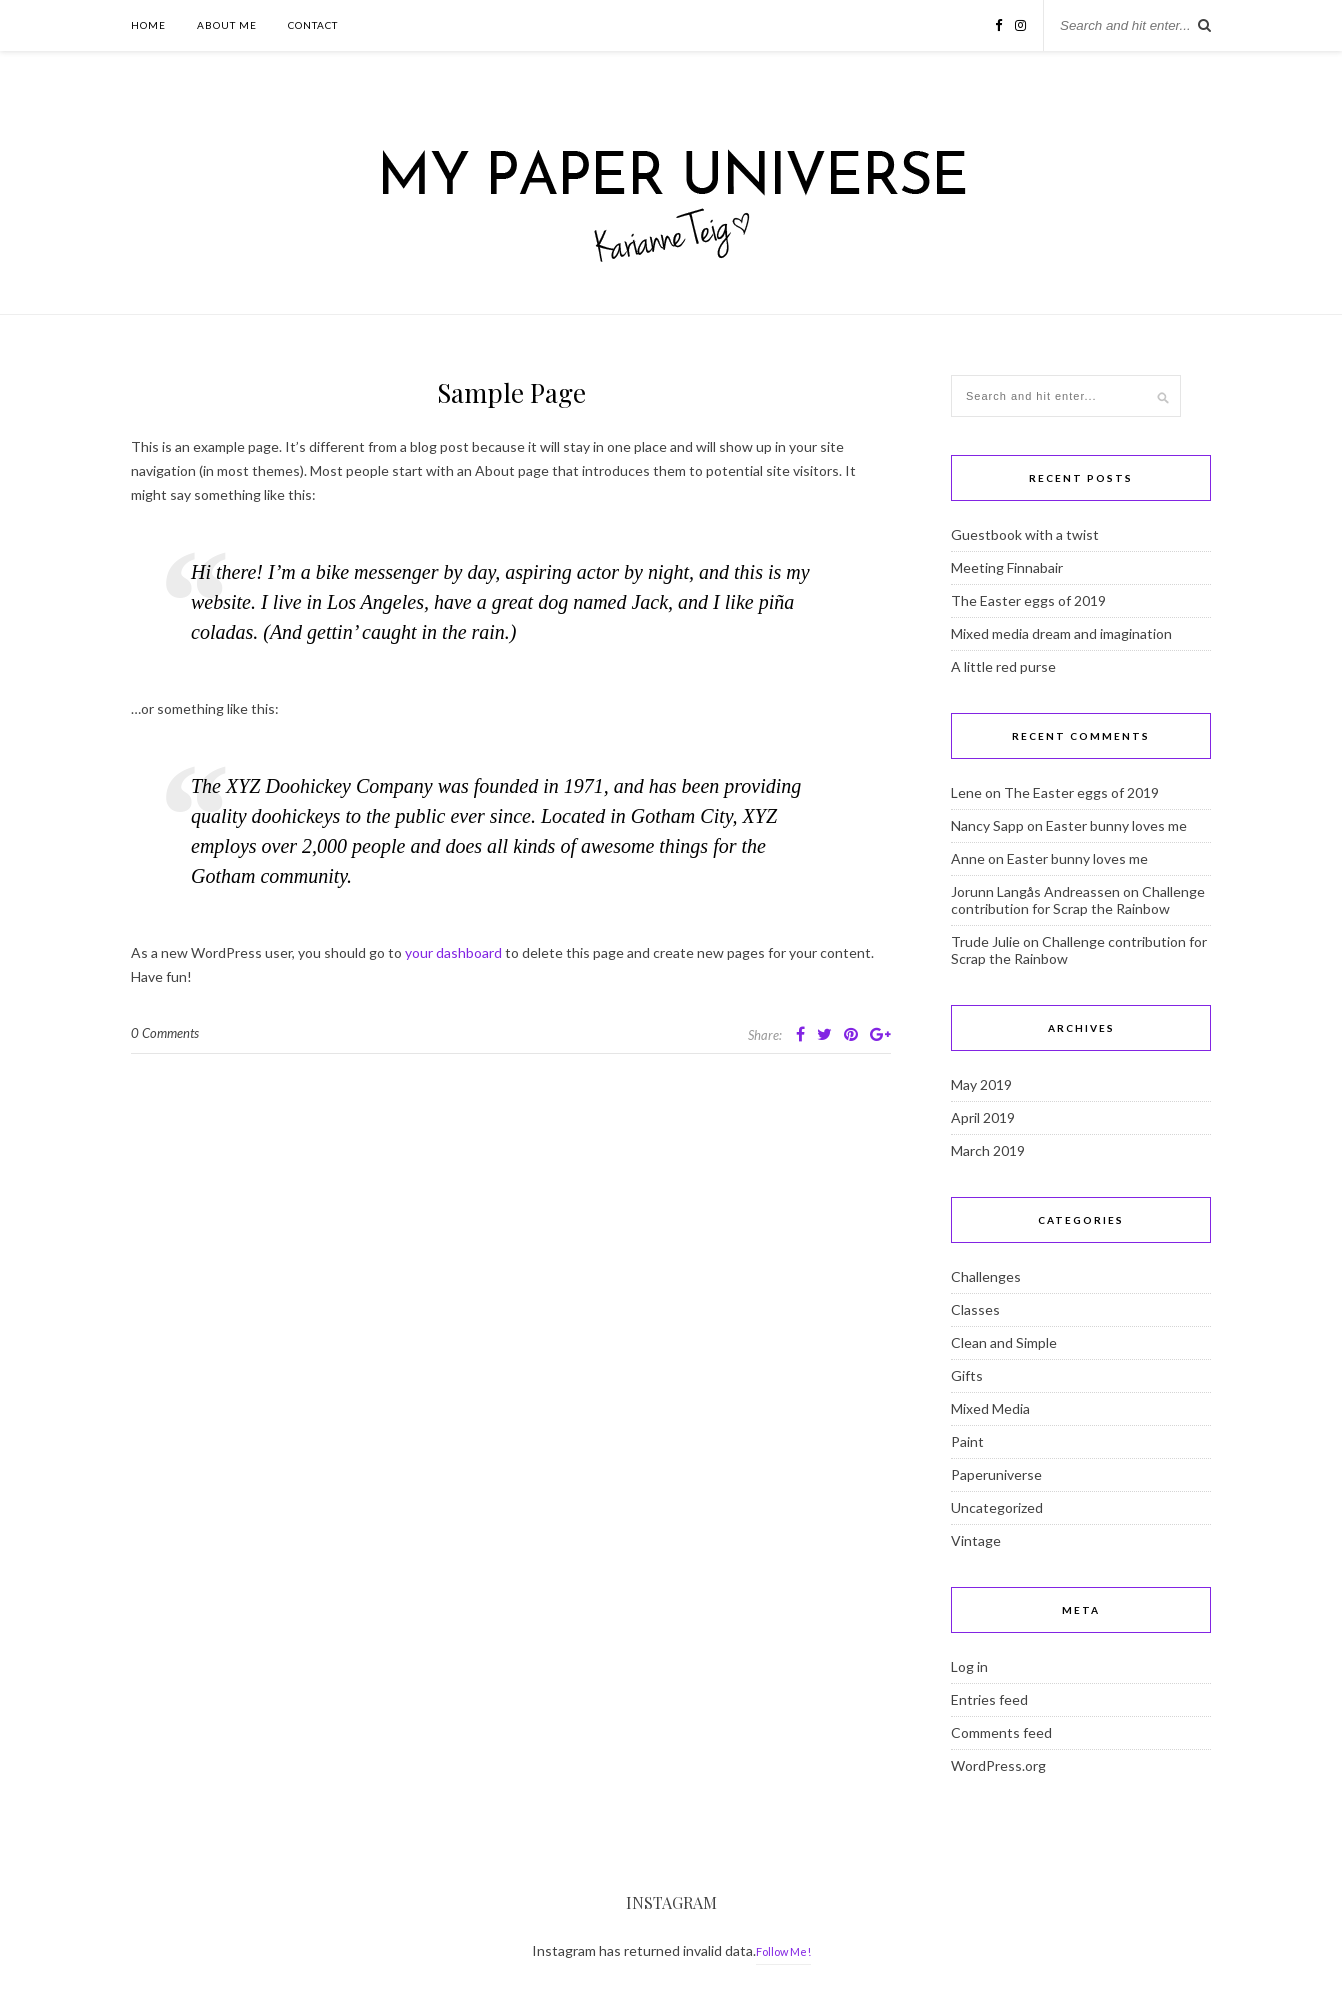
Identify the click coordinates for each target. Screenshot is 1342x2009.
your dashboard (453, 952)
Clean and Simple (1004, 1342)
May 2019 (981, 1084)
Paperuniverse (996, 1474)
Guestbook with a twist (1025, 534)
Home (148, 25)
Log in (969, 1666)
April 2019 (983, 1117)
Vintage (976, 1540)
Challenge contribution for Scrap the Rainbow (1078, 900)
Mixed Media (990, 1408)
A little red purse (1003, 666)
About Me (227, 25)
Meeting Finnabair (1007, 567)
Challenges (986, 1276)
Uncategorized (997, 1507)
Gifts (967, 1375)
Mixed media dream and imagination (1061, 633)
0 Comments (165, 1033)
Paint (967, 1441)
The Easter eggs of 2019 (1028, 600)
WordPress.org (998, 1765)
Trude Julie (985, 941)
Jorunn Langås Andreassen (1035, 891)
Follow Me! (783, 1951)
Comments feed (1001, 1732)
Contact (313, 25)
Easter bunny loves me (1116, 825)
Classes (975, 1309)
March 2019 (988, 1150)
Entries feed (989, 1699)
